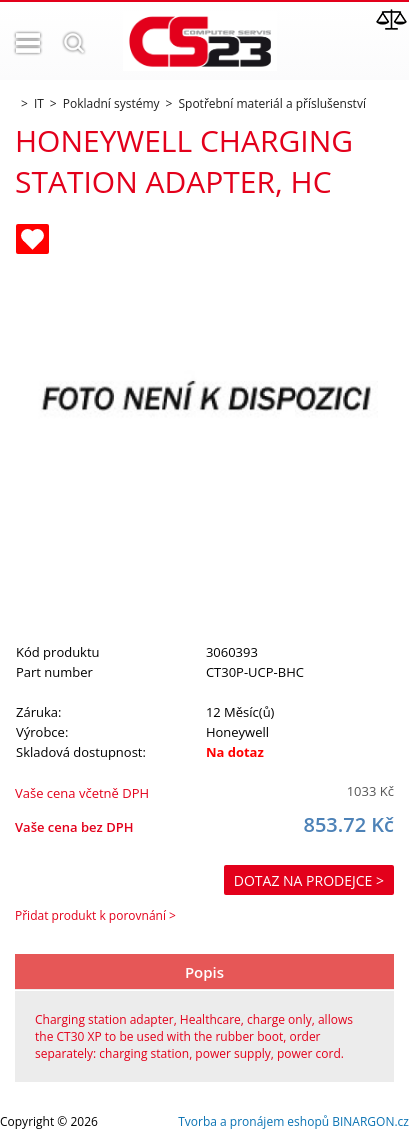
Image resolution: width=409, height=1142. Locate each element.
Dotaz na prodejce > (309, 880)
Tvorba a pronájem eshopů (253, 1121)
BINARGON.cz (370, 1121)
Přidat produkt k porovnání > (95, 915)
